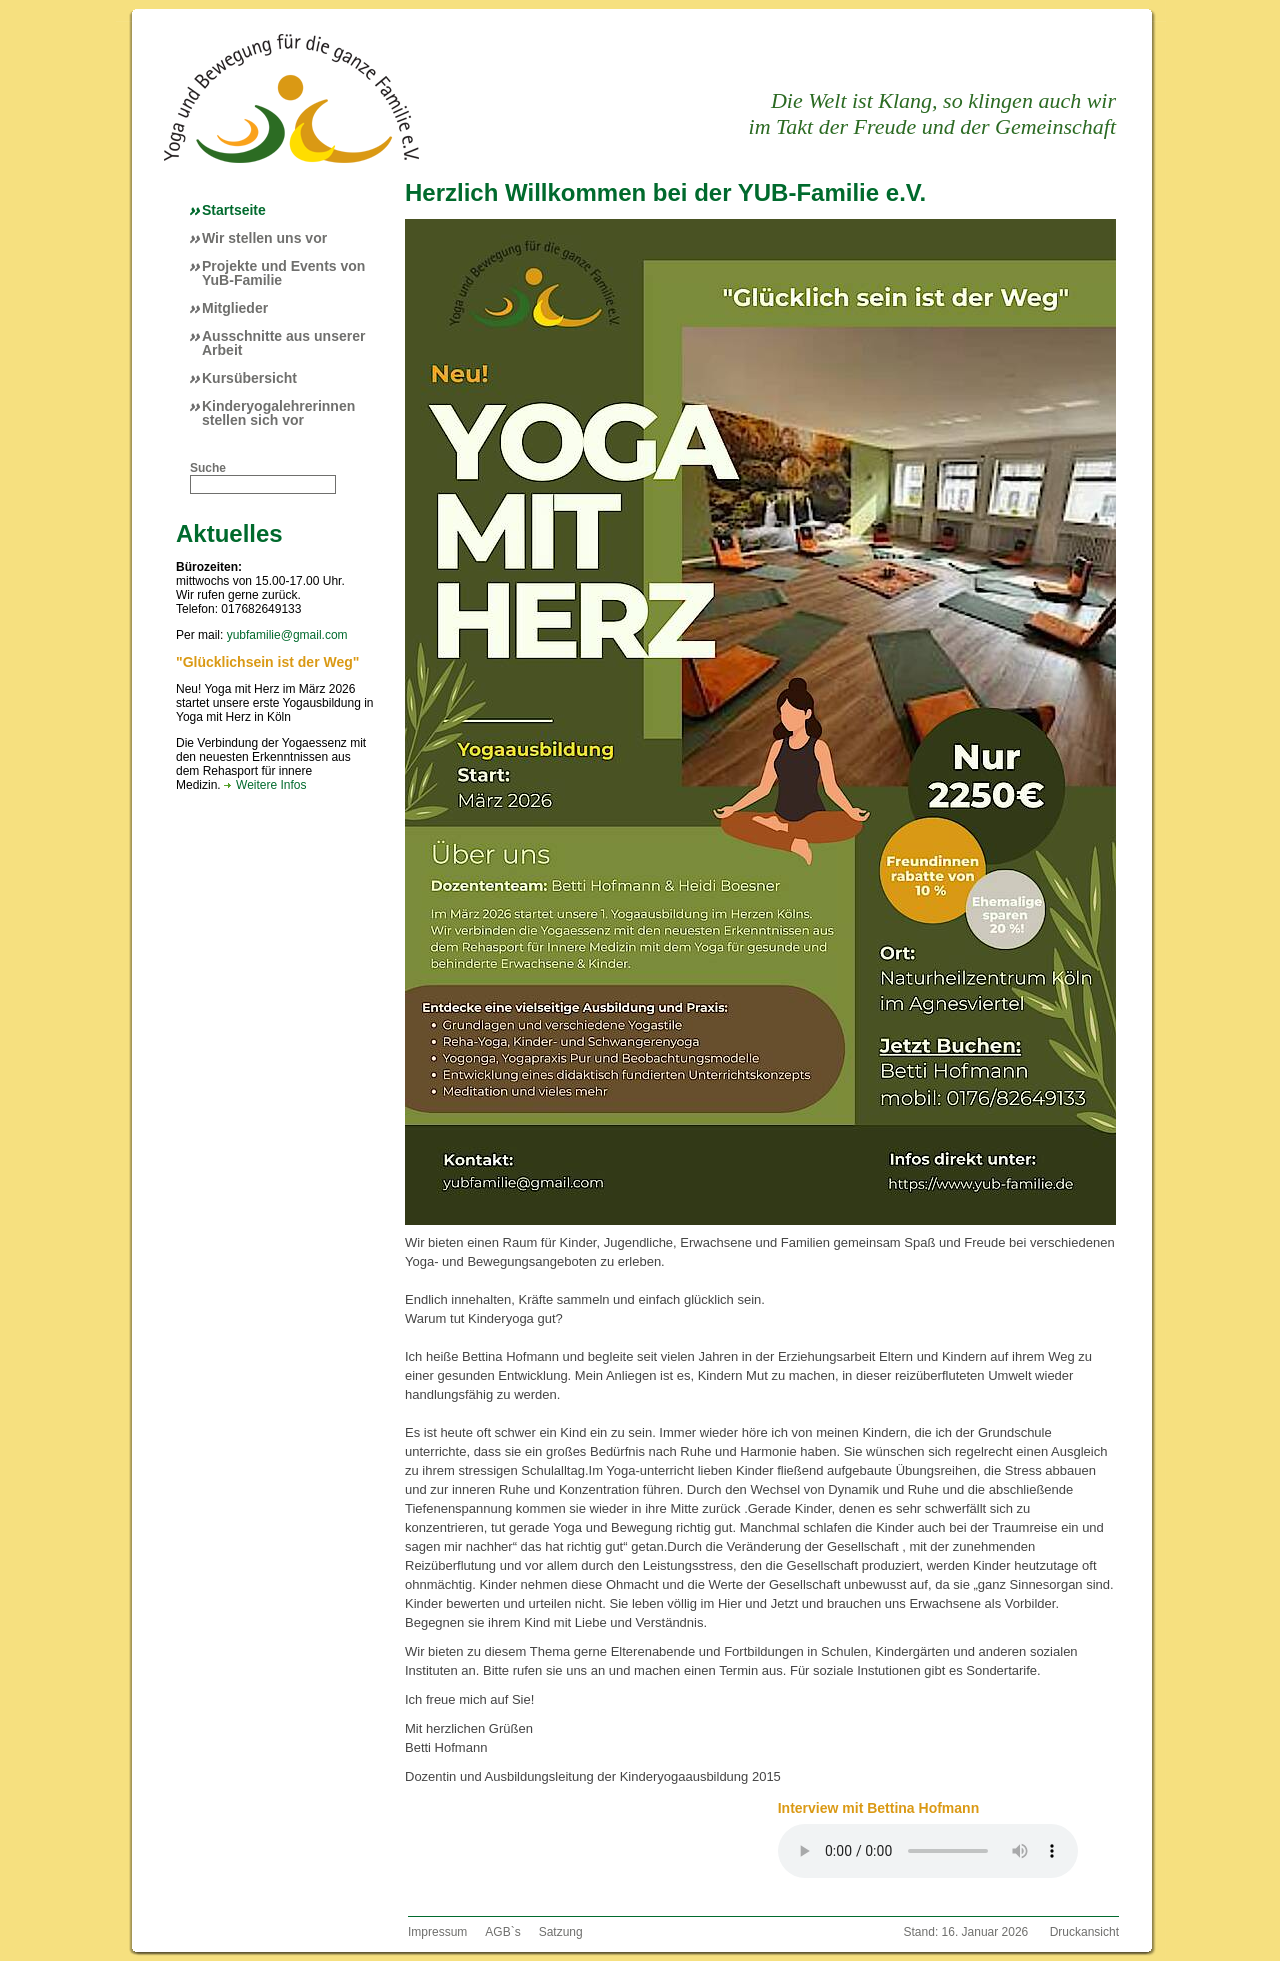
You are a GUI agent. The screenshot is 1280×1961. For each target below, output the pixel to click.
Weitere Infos (271, 785)
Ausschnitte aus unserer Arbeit (283, 343)
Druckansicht (1084, 1932)
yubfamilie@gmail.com (287, 635)
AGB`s (502, 1932)
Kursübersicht (249, 378)
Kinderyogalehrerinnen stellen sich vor (278, 413)
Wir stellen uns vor (264, 238)
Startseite (234, 210)
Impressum (437, 1932)
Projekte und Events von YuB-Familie (283, 273)
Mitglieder (235, 308)
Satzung (561, 1932)
